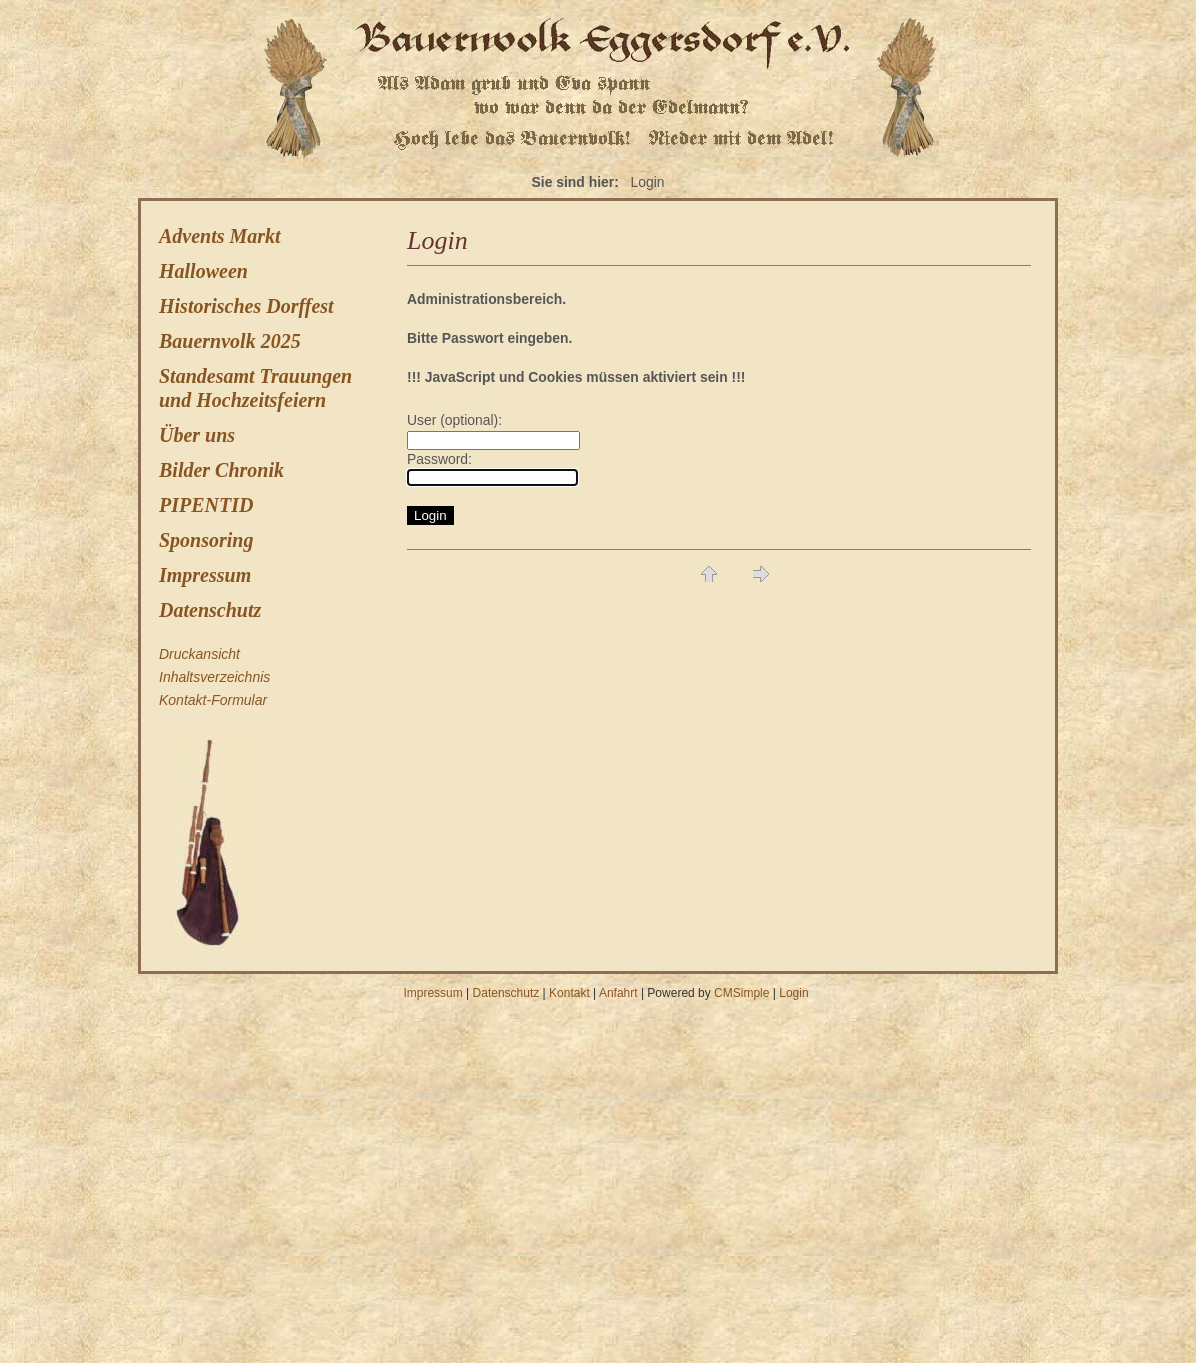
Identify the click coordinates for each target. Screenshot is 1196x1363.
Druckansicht (199, 654)
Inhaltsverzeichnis (214, 677)
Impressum (205, 575)
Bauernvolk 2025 (230, 341)
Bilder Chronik (221, 470)
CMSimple (741, 993)
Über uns (197, 435)
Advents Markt (220, 236)
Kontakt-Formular (213, 700)
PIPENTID (206, 505)
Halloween (203, 271)
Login (793, 993)
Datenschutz (210, 610)
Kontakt (569, 993)
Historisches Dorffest (246, 306)
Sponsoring (206, 540)
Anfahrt (618, 993)
